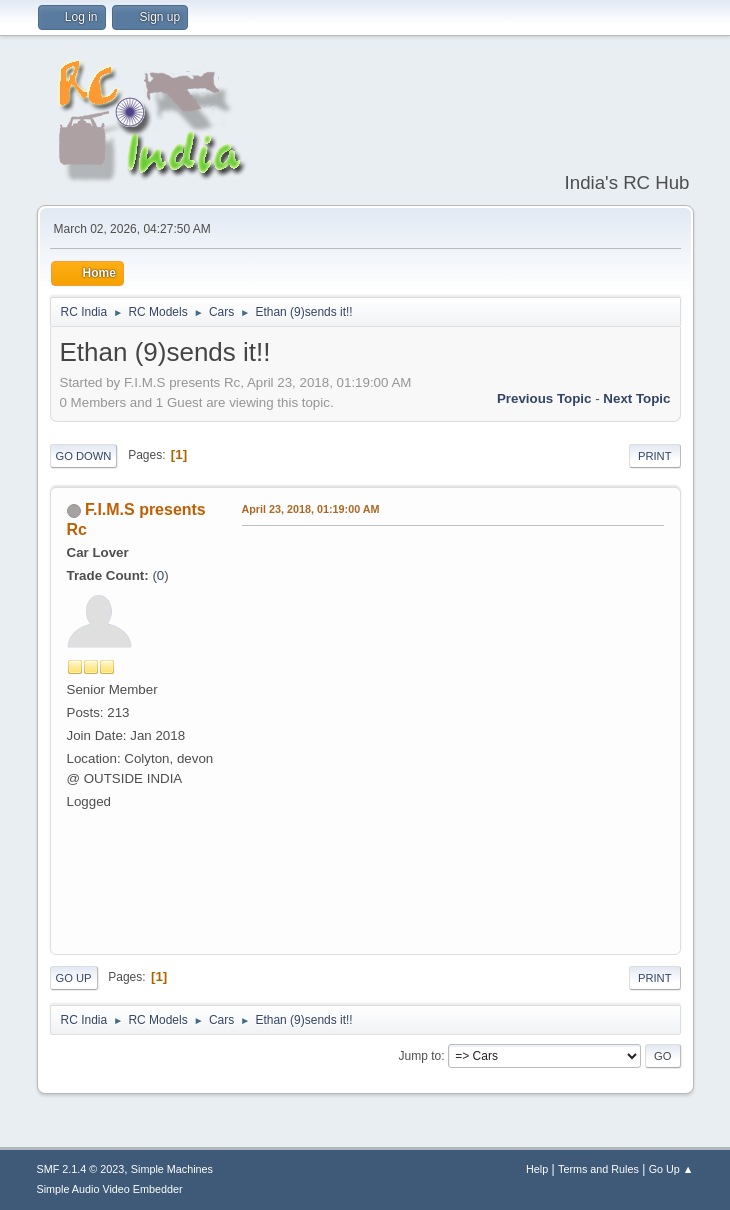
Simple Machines (172, 1169)
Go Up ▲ (671, 1169)
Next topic (636, 398)
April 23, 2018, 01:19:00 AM (311, 509)
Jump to (420, 1056)
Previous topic (544, 398)
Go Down (84, 456)
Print (655, 456)
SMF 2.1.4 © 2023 (81, 1169)
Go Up (74, 978)
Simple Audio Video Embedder (110, 1189)
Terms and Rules (598, 1169)
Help (537, 1169)
